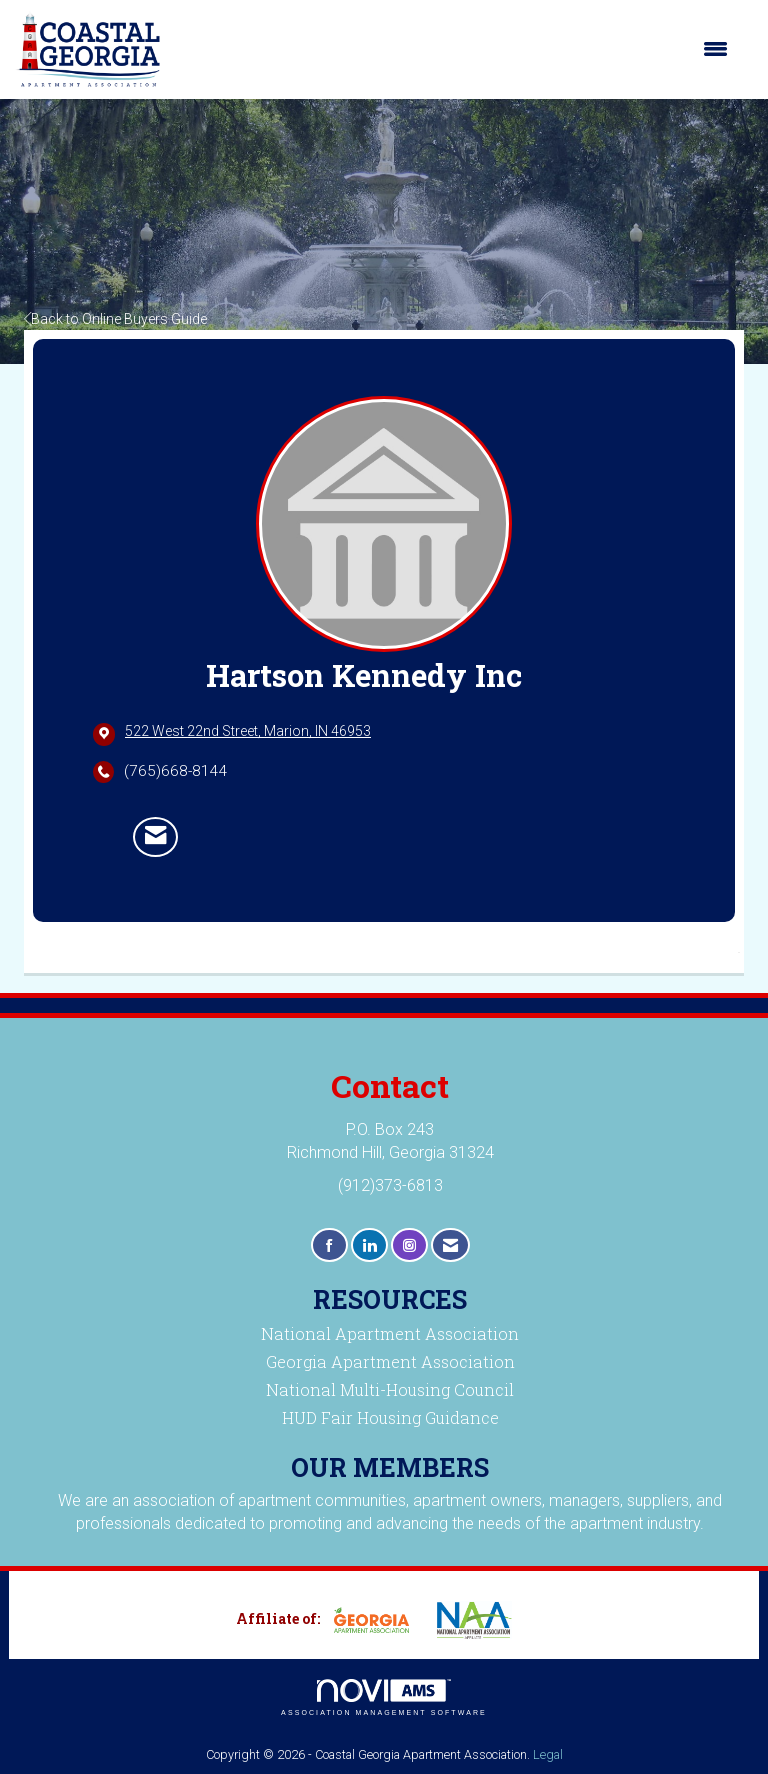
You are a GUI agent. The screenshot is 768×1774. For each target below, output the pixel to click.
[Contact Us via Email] (450, 1245)
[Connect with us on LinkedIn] (369, 1245)
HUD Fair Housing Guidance (390, 1417)
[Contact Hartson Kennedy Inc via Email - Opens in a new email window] (155, 837)
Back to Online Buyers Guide (115, 319)
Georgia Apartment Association (390, 1361)
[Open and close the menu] (454, 49)
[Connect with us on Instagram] (409, 1245)
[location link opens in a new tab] (248, 733)
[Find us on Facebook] (329, 1245)
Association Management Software (384, 1697)
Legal (548, 1754)
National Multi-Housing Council (390, 1389)
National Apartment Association (390, 1333)
